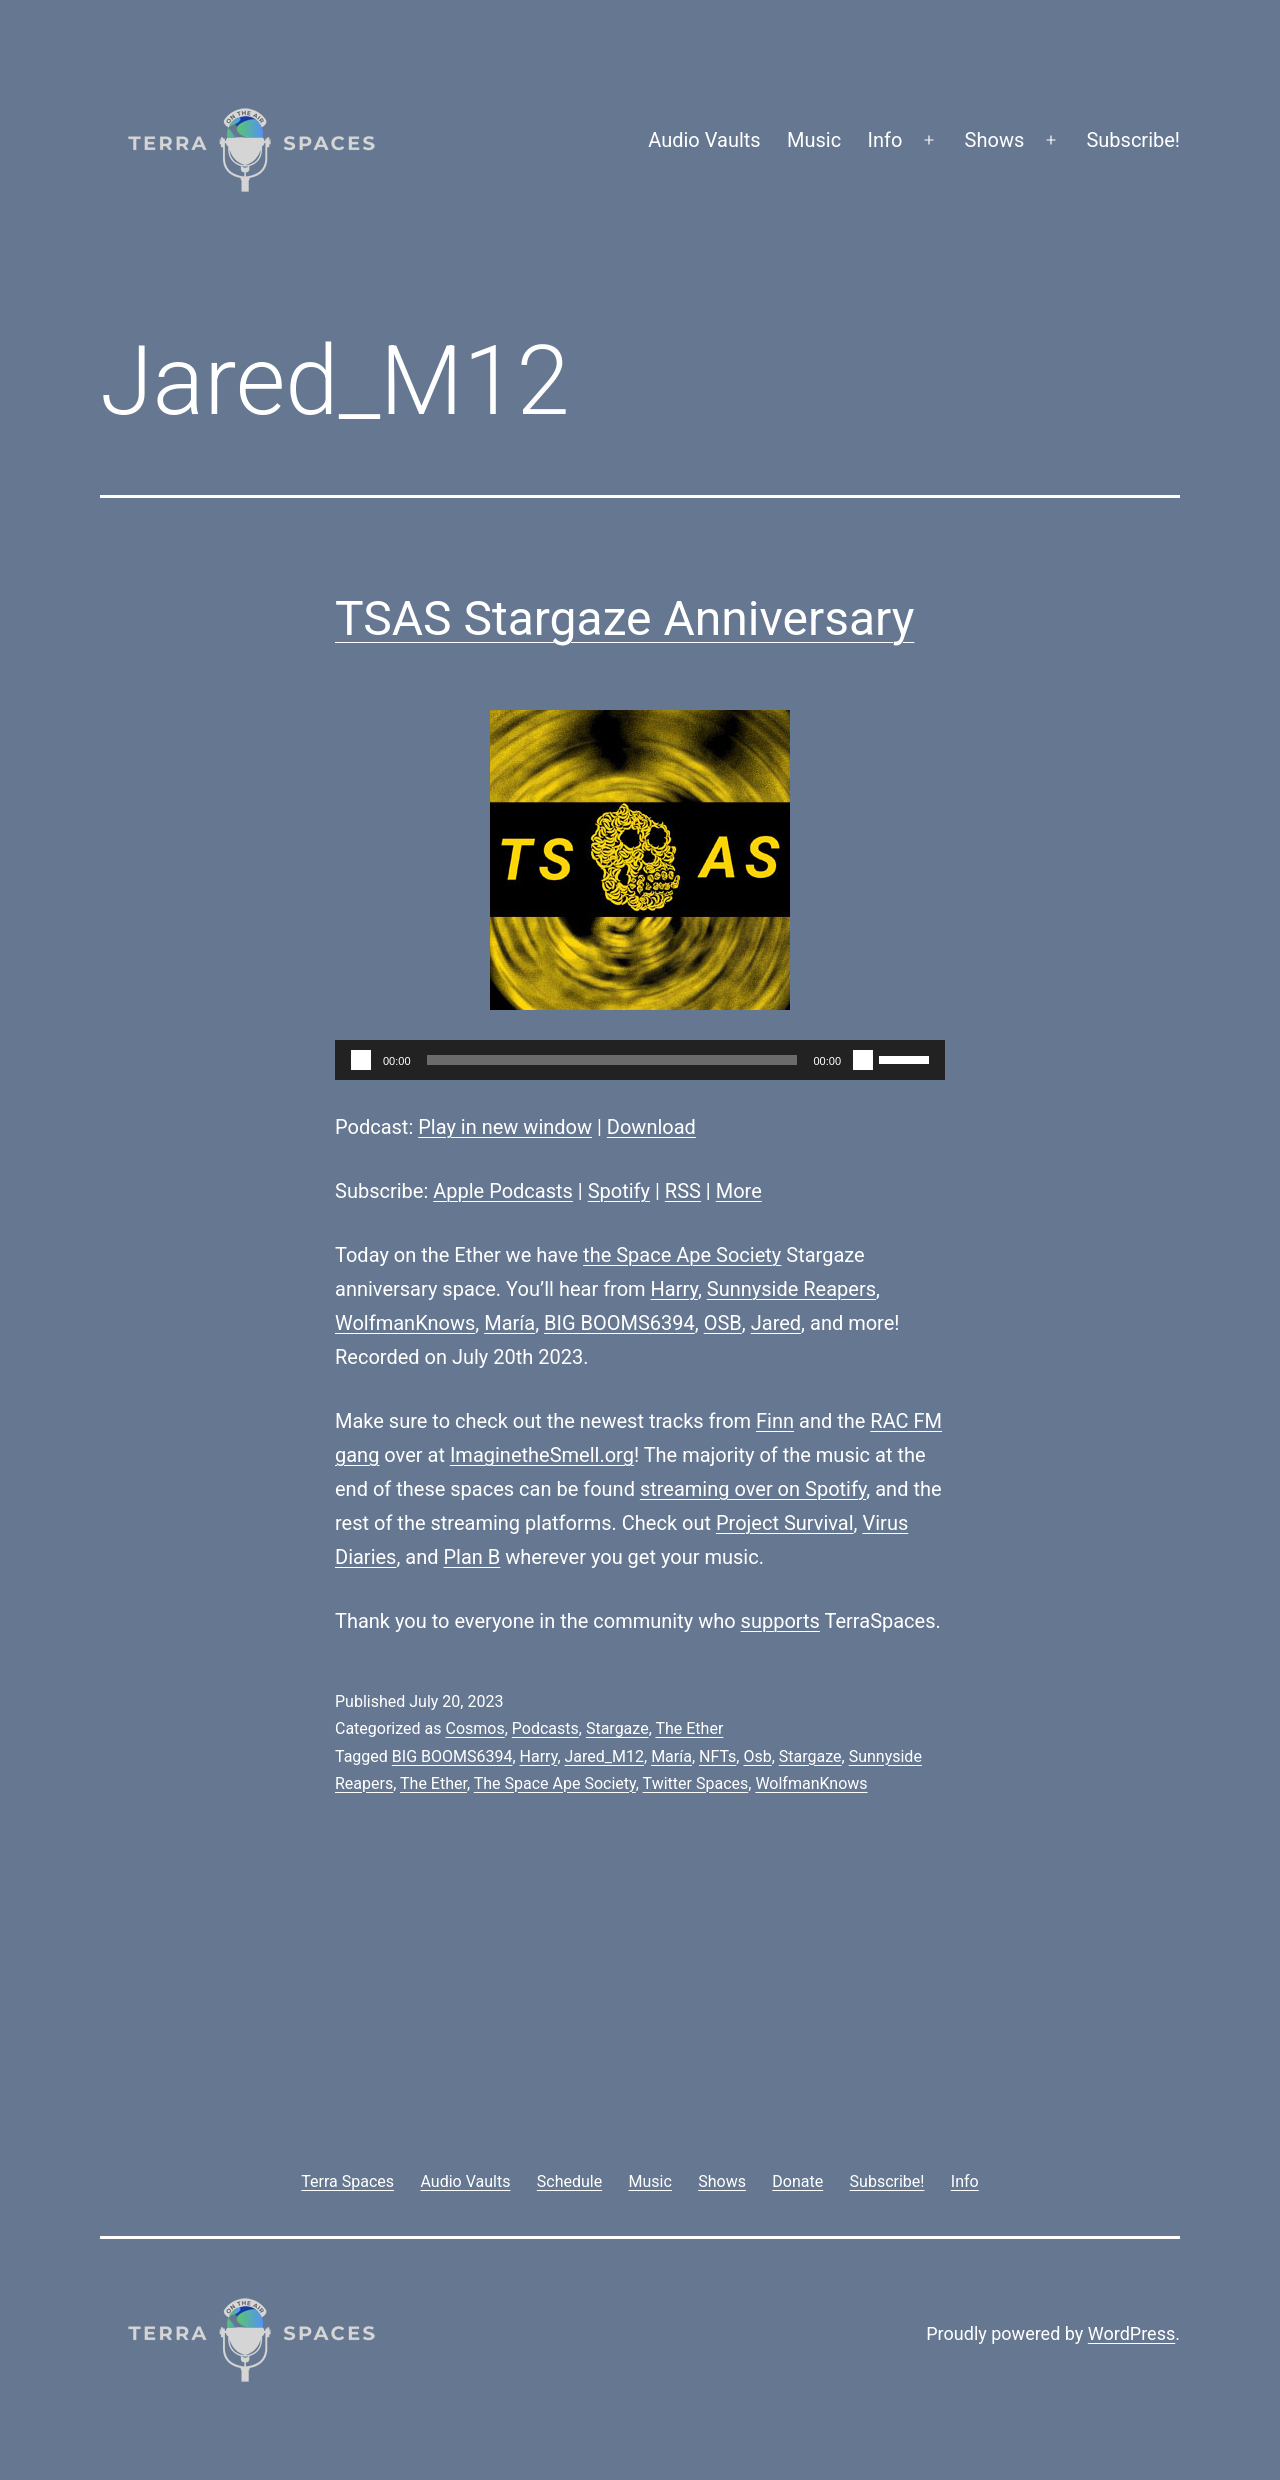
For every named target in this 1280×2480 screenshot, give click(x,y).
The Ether (689, 1728)
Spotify (619, 1191)
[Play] (361, 1060)
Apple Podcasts (503, 1191)
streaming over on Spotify (753, 1489)
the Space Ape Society (682, 1255)
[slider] (612, 1060)
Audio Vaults (704, 140)
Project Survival (785, 1523)
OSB (723, 1323)
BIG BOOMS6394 (619, 1323)
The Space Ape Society (555, 1783)
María (509, 1323)
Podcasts (545, 1728)
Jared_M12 (604, 1756)
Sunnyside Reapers (791, 1289)
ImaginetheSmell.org (542, 1455)
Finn (775, 1421)
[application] (640, 1060)
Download (651, 1127)
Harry (674, 1289)
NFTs (717, 1756)
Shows (995, 140)
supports (780, 1621)
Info (885, 140)
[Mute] (863, 1060)
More (739, 1191)
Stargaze (617, 1728)
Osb (757, 1756)
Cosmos (474, 1728)
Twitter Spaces (696, 1783)
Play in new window (505, 1127)
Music (814, 140)
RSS (683, 1191)
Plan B (472, 1557)
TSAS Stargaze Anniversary (624, 618)
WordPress (1131, 2333)
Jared (776, 1323)
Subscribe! (1133, 140)
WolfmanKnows (405, 1323)
